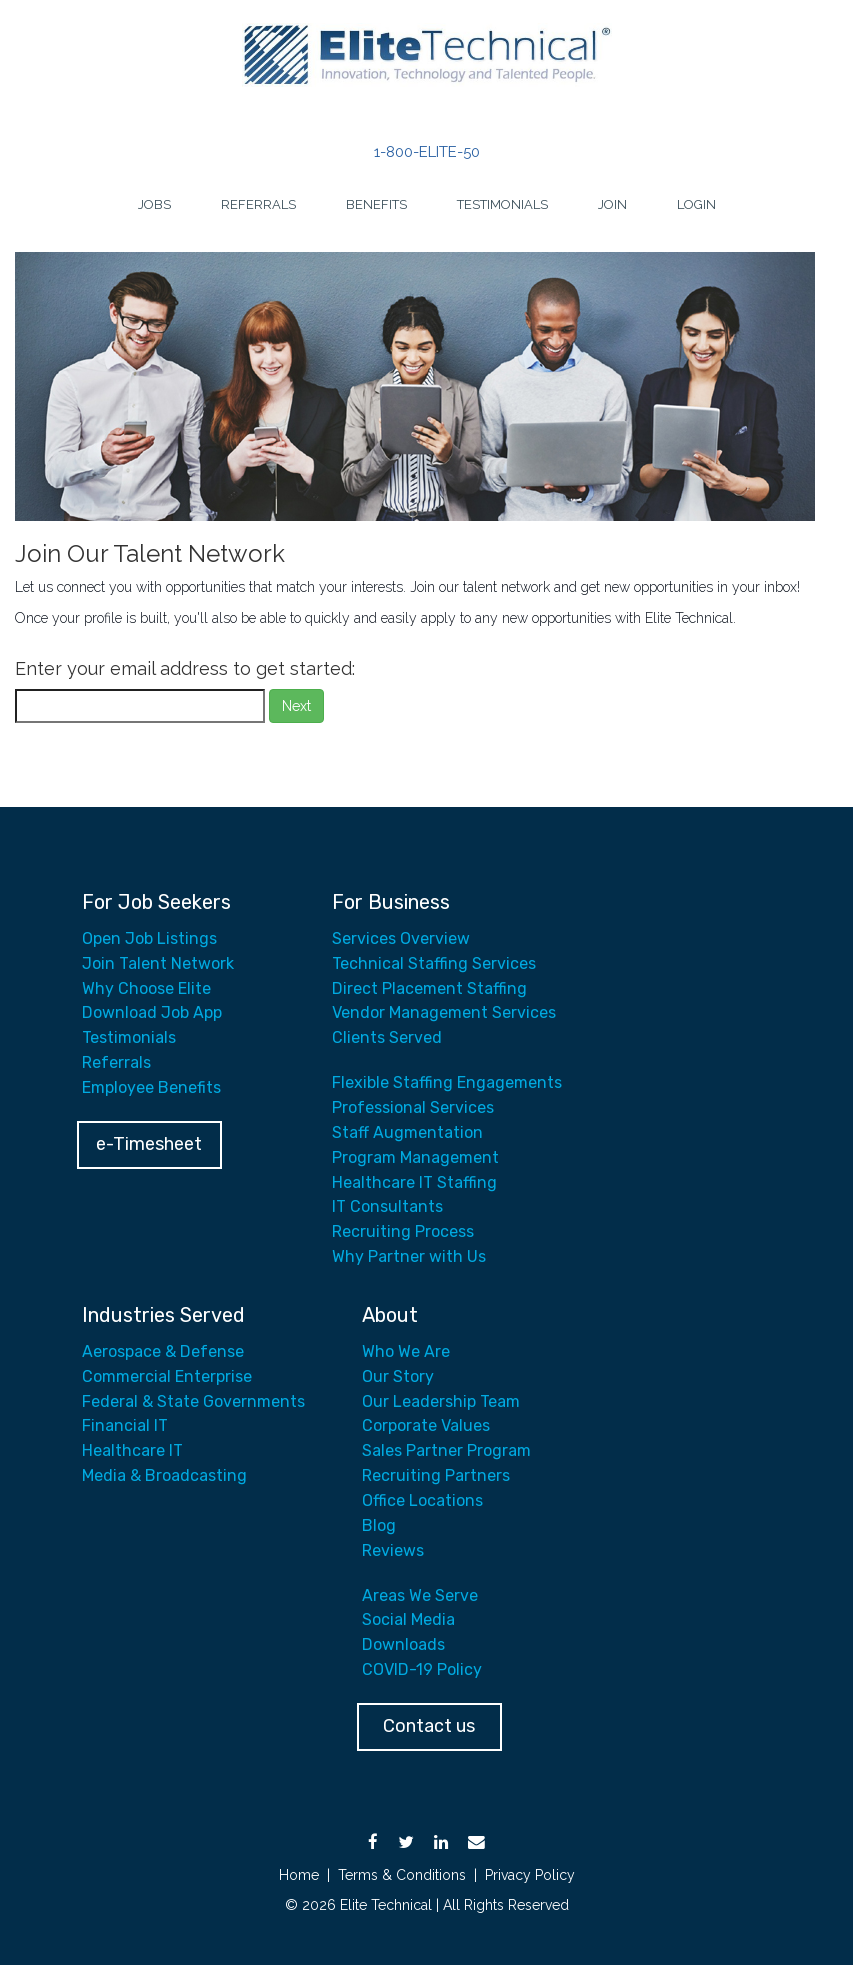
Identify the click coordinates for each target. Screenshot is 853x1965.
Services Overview (401, 938)
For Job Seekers (156, 902)
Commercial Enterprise (167, 1376)
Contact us (429, 1726)
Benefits (376, 204)
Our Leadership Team (441, 1401)
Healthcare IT (132, 1450)
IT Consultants (387, 1206)
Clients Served (387, 1037)
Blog (379, 1525)
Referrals (258, 204)
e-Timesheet (149, 1144)
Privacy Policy (530, 1875)
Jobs (154, 204)
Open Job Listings (149, 938)
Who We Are (406, 1351)
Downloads (403, 1644)
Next (296, 706)
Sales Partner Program (446, 1450)
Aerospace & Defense (163, 1351)
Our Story (398, 1376)
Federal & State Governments (193, 1401)
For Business (391, 902)
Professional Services (413, 1107)
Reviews (393, 1550)
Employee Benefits (151, 1087)
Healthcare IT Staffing (414, 1182)
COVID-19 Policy (422, 1669)
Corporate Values (426, 1425)
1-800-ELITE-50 (427, 152)
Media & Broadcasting (164, 1475)
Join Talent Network (158, 963)
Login (696, 204)
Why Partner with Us (409, 1256)
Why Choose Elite (146, 988)
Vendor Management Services (444, 1012)
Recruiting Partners (436, 1475)
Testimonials (502, 204)
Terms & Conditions (402, 1875)
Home (299, 1875)
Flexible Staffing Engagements (447, 1082)
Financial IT (125, 1425)
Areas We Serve (420, 1595)
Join (612, 204)
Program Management (415, 1157)
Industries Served (163, 1315)
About (390, 1315)
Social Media (408, 1619)
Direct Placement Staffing (429, 988)
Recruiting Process (403, 1231)
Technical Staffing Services (434, 963)
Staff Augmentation (407, 1132)
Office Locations (422, 1500)
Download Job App (152, 1012)
